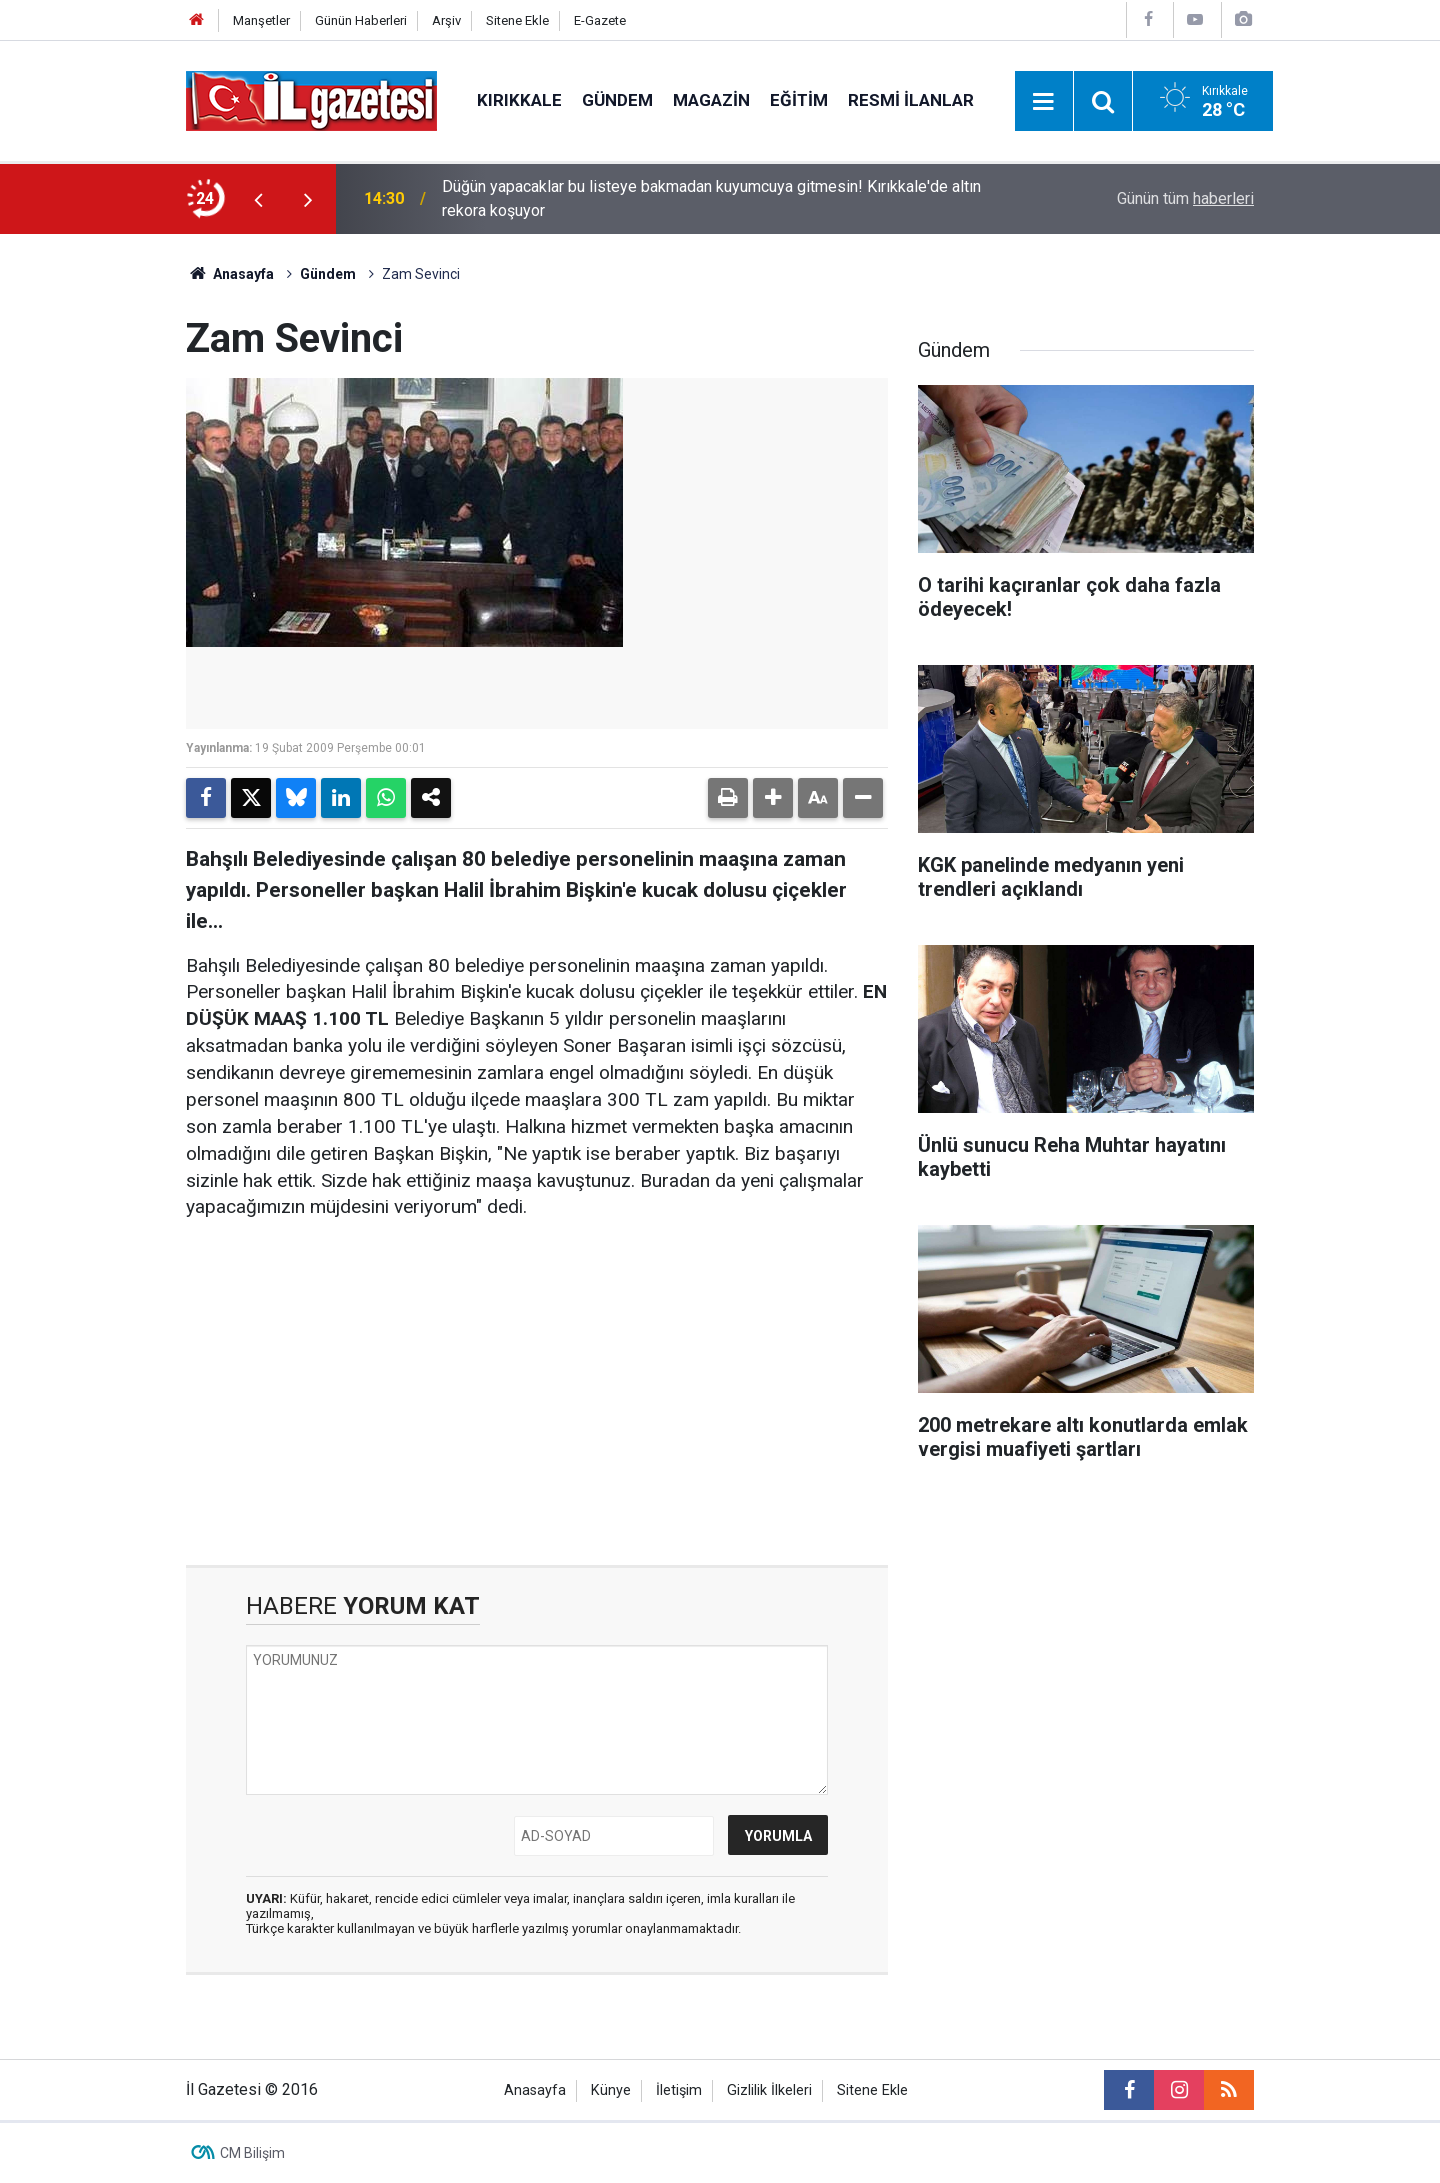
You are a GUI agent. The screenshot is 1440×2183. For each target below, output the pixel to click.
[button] (773, 798)
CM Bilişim (252, 2153)
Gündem (617, 100)
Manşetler (261, 20)
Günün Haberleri (361, 20)
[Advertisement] (91, 534)
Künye (611, 2090)
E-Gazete (600, 20)
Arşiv (446, 20)
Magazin (711, 100)
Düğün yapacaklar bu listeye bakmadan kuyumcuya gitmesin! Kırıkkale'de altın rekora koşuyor (711, 198)
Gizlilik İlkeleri (769, 2090)
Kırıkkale (519, 100)
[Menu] (1044, 102)
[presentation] (258, 199)
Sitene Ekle (517, 20)
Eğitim (799, 100)
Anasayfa (230, 274)
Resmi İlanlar (911, 100)
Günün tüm (1185, 198)
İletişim (679, 2090)
